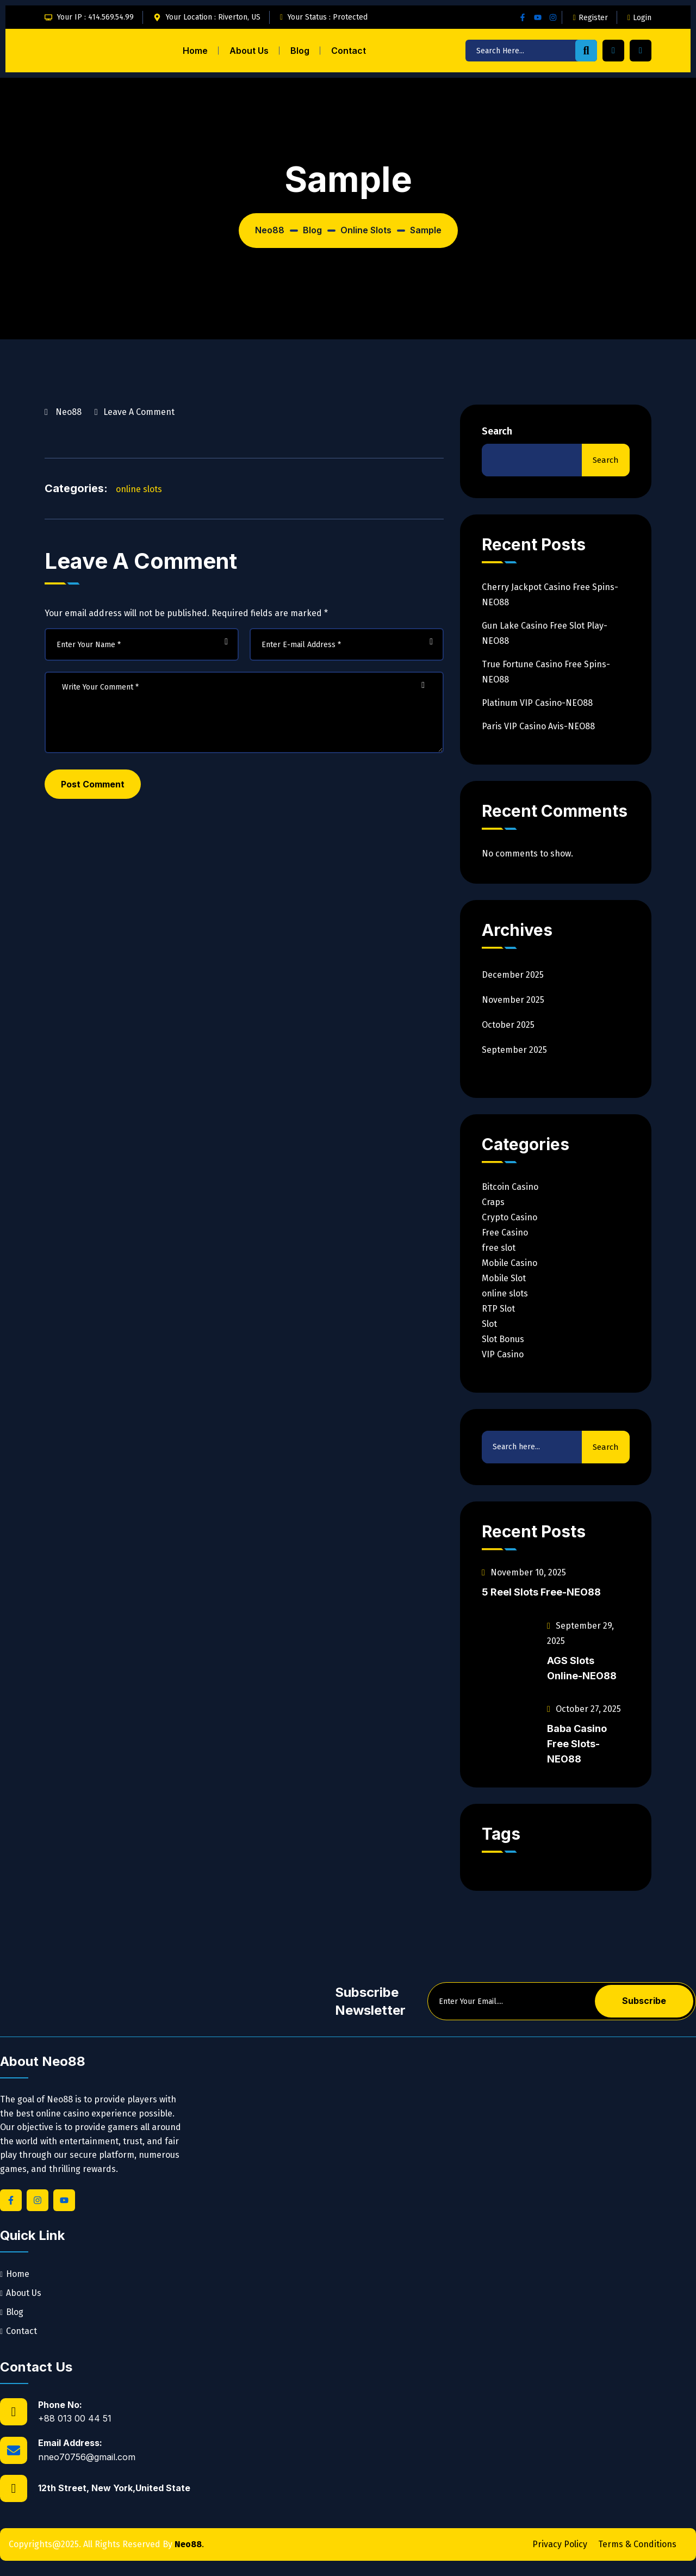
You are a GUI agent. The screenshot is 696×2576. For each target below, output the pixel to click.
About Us (249, 50)
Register (590, 17)
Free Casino (505, 1232)
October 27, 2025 (584, 1709)
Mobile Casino (509, 1263)
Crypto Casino (509, 1217)
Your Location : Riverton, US (213, 17)
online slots (139, 489)
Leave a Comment (139, 411)
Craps (493, 1202)
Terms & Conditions (637, 2544)
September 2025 (514, 1050)
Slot (489, 1324)
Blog (299, 50)
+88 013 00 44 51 (74, 2418)
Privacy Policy (559, 2544)
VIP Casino (503, 1354)
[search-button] (586, 50)
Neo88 (188, 2544)
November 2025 (513, 1000)
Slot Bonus (503, 1339)
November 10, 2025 (524, 1572)
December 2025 (513, 975)
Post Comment (93, 784)
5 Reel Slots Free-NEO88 (541, 1592)
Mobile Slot (504, 1278)
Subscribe (644, 2000)
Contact (348, 50)
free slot (498, 1248)
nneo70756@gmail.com (86, 2456)
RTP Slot (498, 1308)
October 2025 (508, 1025)
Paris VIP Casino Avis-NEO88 (538, 726)
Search (497, 431)
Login (639, 17)
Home (195, 50)
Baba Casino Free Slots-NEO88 (577, 1744)
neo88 (68, 412)
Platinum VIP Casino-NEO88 (537, 703)
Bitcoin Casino (510, 1187)
